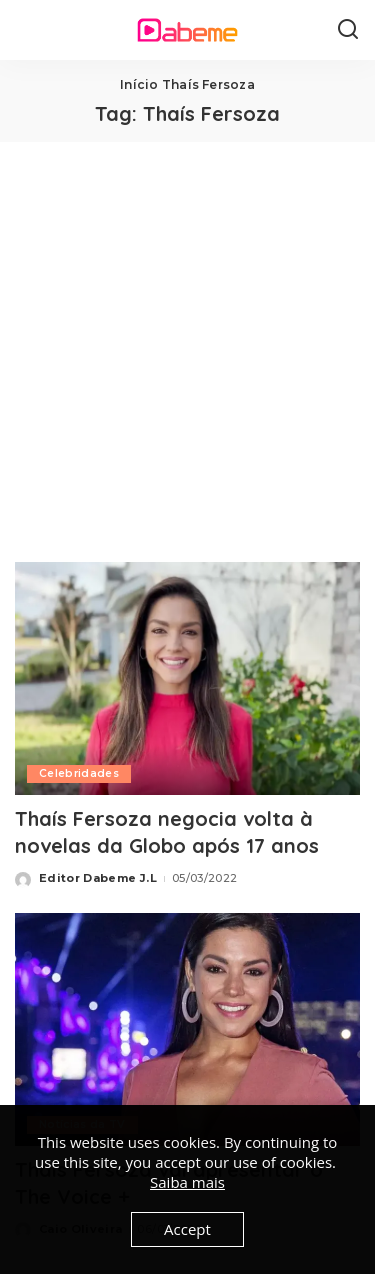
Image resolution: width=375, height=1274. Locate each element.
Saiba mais (187, 1182)
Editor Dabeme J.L (98, 878)
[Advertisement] (187, 339)
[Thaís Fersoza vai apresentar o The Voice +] (187, 1029)
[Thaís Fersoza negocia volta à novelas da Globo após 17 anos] (187, 678)
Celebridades (79, 773)
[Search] (348, 30)
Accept (187, 1229)
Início (139, 84)
